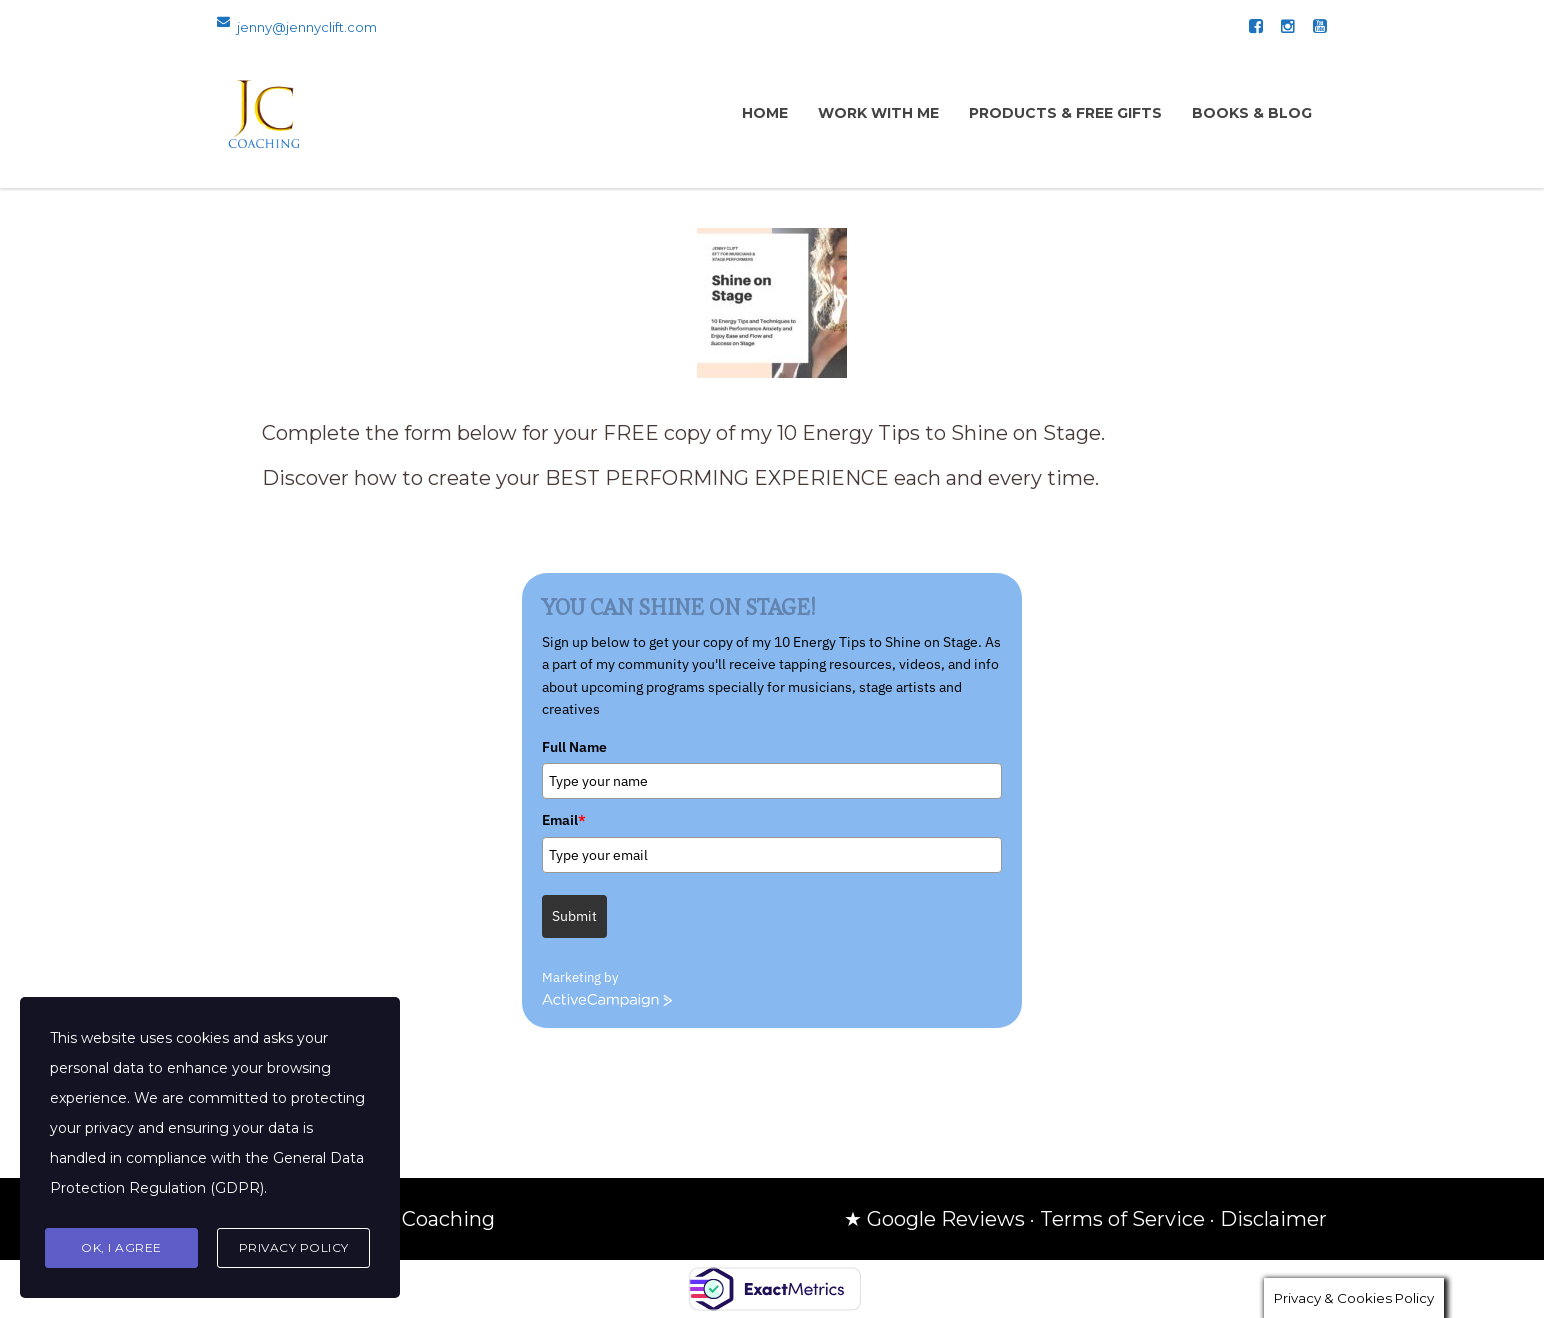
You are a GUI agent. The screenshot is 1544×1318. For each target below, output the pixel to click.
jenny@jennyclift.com (307, 27)
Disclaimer (1273, 1219)
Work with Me (878, 113)
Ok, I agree (121, 1247)
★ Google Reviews (934, 1219)
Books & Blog (1252, 113)
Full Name (574, 747)
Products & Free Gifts (1065, 113)
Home (765, 113)
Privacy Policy (294, 1247)
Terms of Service (1122, 1219)
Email (564, 820)
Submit (574, 916)
